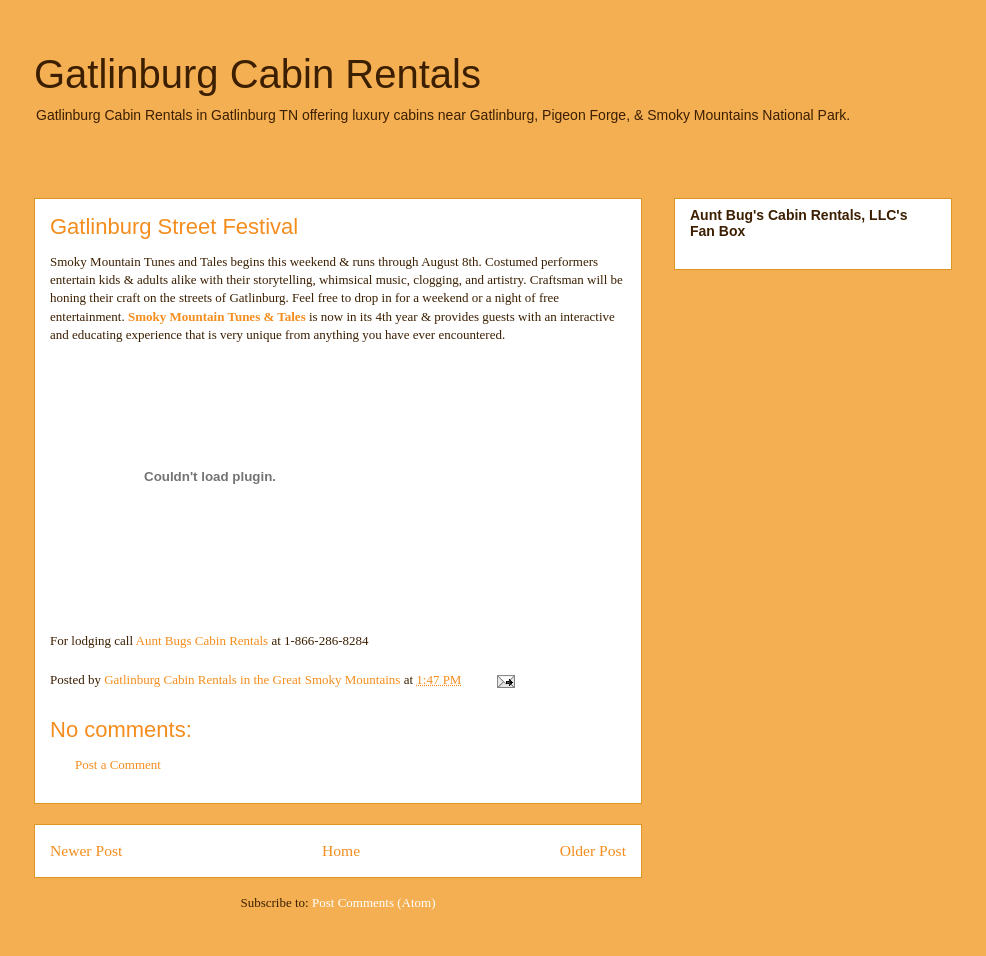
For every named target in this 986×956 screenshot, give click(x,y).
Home (341, 850)
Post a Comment (118, 764)
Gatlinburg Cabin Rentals (257, 74)
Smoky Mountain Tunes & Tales (217, 316)
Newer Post (86, 850)
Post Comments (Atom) (374, 902)
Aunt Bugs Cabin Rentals (204, 640)
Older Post (593, 850)
